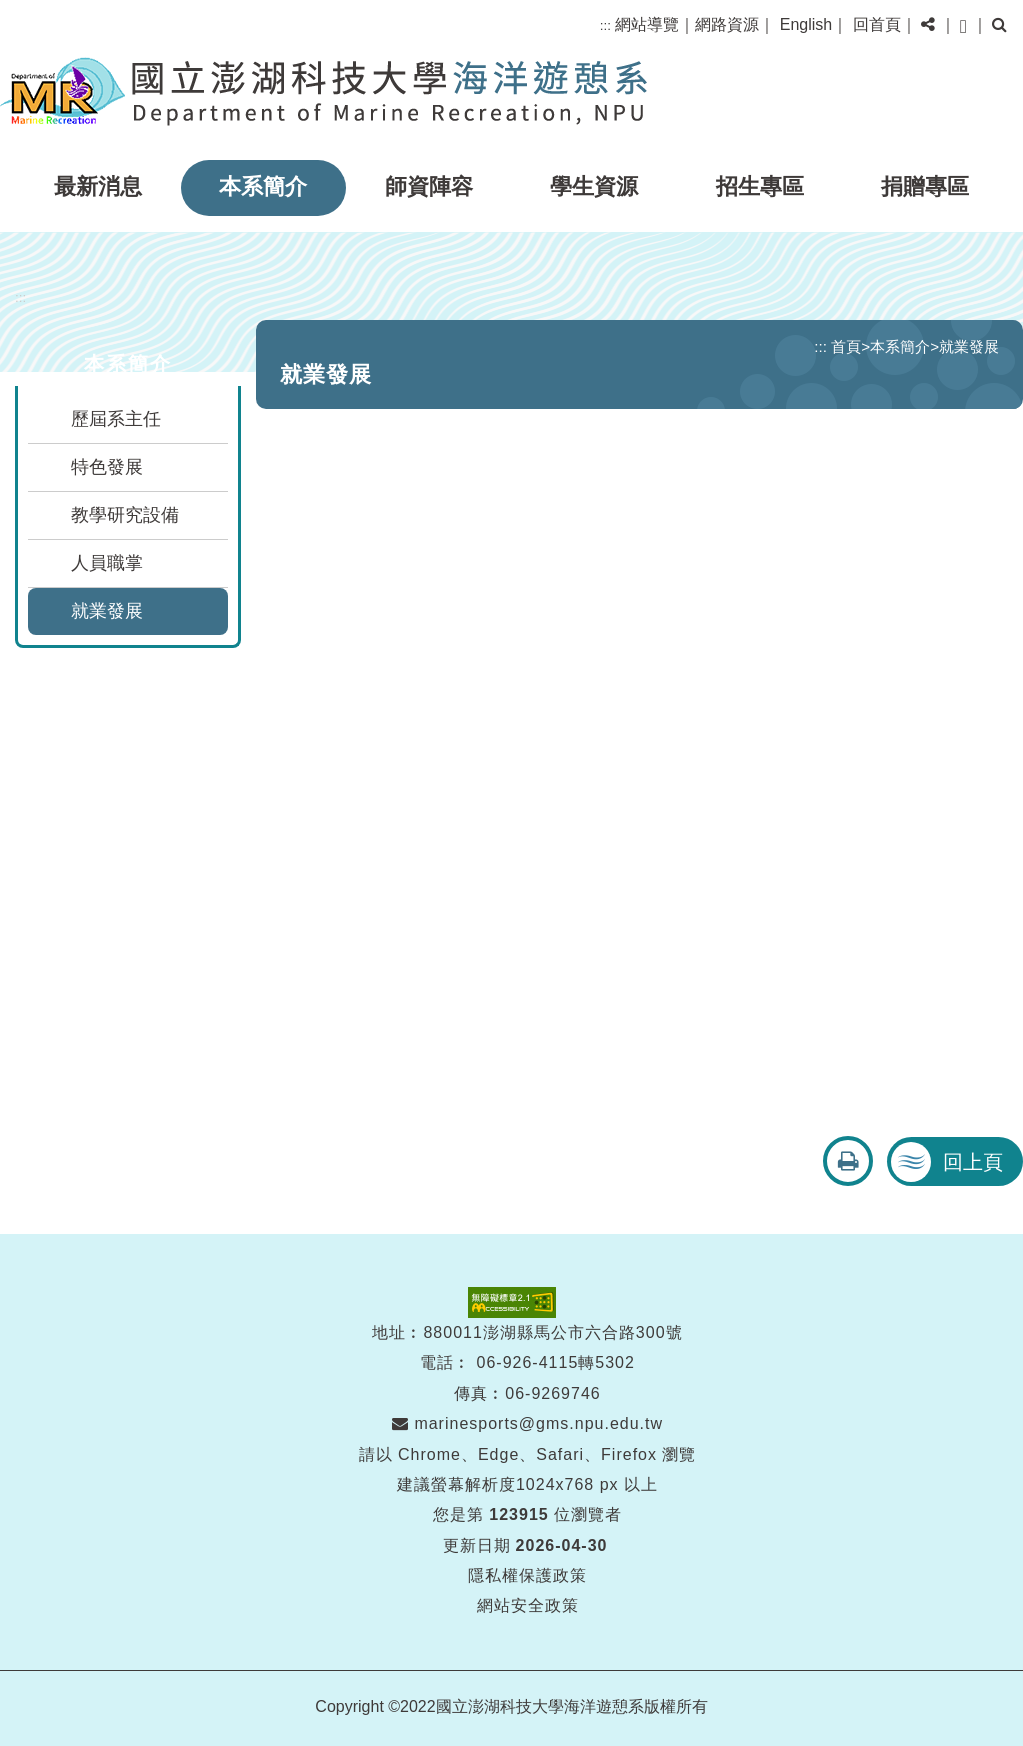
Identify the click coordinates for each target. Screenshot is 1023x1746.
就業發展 (107, 611)
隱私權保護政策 (527, 1575)
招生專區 (760, 186)
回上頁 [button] (973, 1162)
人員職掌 (107, 563)
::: (605, 25)
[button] (928, 25)
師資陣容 (429, 186)
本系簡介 (263, 186)
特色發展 (107, 467)
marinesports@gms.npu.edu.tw (527, 1423)
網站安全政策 (528, 1605)
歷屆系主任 (116, 419)
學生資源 (594, 186)
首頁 (846, 346)
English (806, 24)
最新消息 (98, 186)
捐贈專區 (925, 186)
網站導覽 (647, 24)
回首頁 (877, 24)
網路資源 (727, 24)
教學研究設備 (125, 515)
